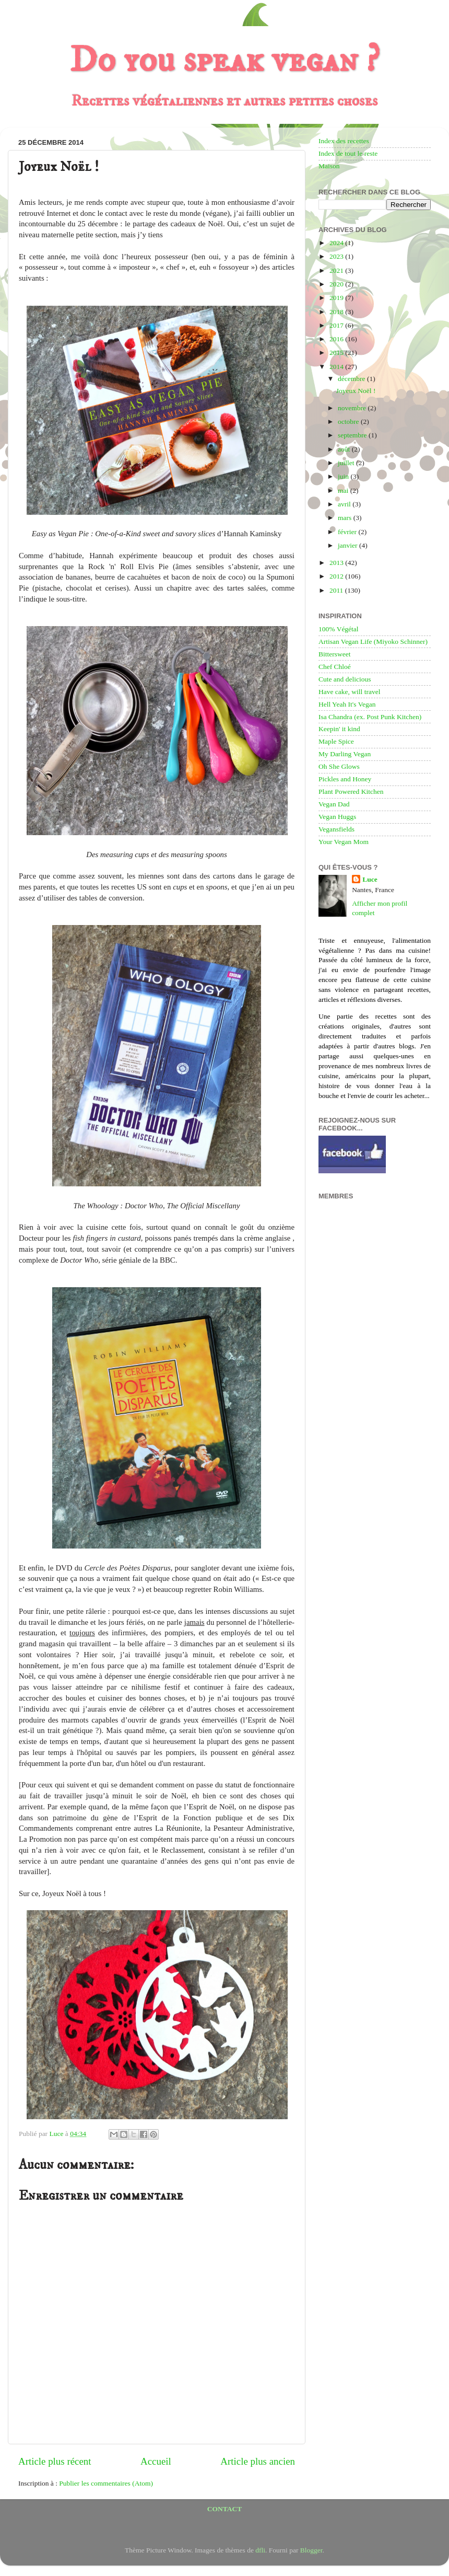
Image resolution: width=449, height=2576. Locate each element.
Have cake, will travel (349, 692)
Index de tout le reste (347, 153)
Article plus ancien (257, 2461)
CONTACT (224, 2509)
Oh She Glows (339, 766)
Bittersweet (334, 654)
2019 (337, 298)
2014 (337, 367)
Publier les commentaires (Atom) (106, 2483)
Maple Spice (336, 741)
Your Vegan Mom (343, 842)
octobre (349, 421)
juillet (347, 463)
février (348, 532)
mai (344, 490)
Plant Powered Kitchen (350, 791)
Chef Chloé (334, 667)
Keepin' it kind (339, 729)
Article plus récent (54, 2461)
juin (344, 476)
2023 (337, 256)
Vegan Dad (334, 804)
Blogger (311, 2550)
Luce (369, 879)
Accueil (155, 2461)
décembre (352, 379)
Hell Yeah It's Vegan (346, 704)
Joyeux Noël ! (356, 391)
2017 (337, 325)
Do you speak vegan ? (224, 61)
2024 (337, 243)
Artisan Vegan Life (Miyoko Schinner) (373, 641)
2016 (337, 339)
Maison (329, 166)
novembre (353, 408)
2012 (337, 576)
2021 (337, 270)
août (345, 449)
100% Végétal (338, 629)
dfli (260, 2550)
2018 (337, 312)
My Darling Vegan (344, 754)
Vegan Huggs (337, 817)
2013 (337, 563)
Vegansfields (336, 829)
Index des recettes (343, 141)
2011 (337, 590)
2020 (337, 284)
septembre (353, 435)
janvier (348, 545)
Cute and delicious (344, 679)
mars (345, 518)
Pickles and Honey (344, 779)
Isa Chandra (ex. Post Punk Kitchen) (369, 717)
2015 (337, 352)
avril (345, 504)
